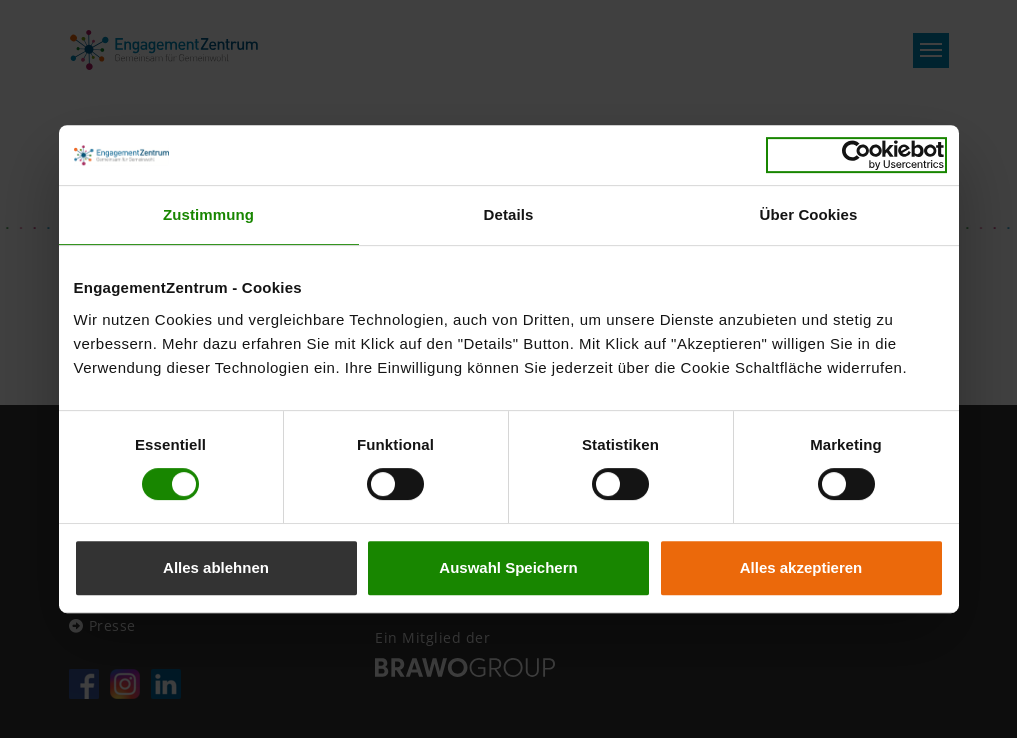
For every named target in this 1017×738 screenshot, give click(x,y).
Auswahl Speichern (508, 567)
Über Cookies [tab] (809, 214)
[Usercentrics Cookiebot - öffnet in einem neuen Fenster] (856, 155)
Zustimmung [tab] (208, 214)
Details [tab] (509, 214)
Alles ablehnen (216, 567)
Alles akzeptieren (801, 567)
